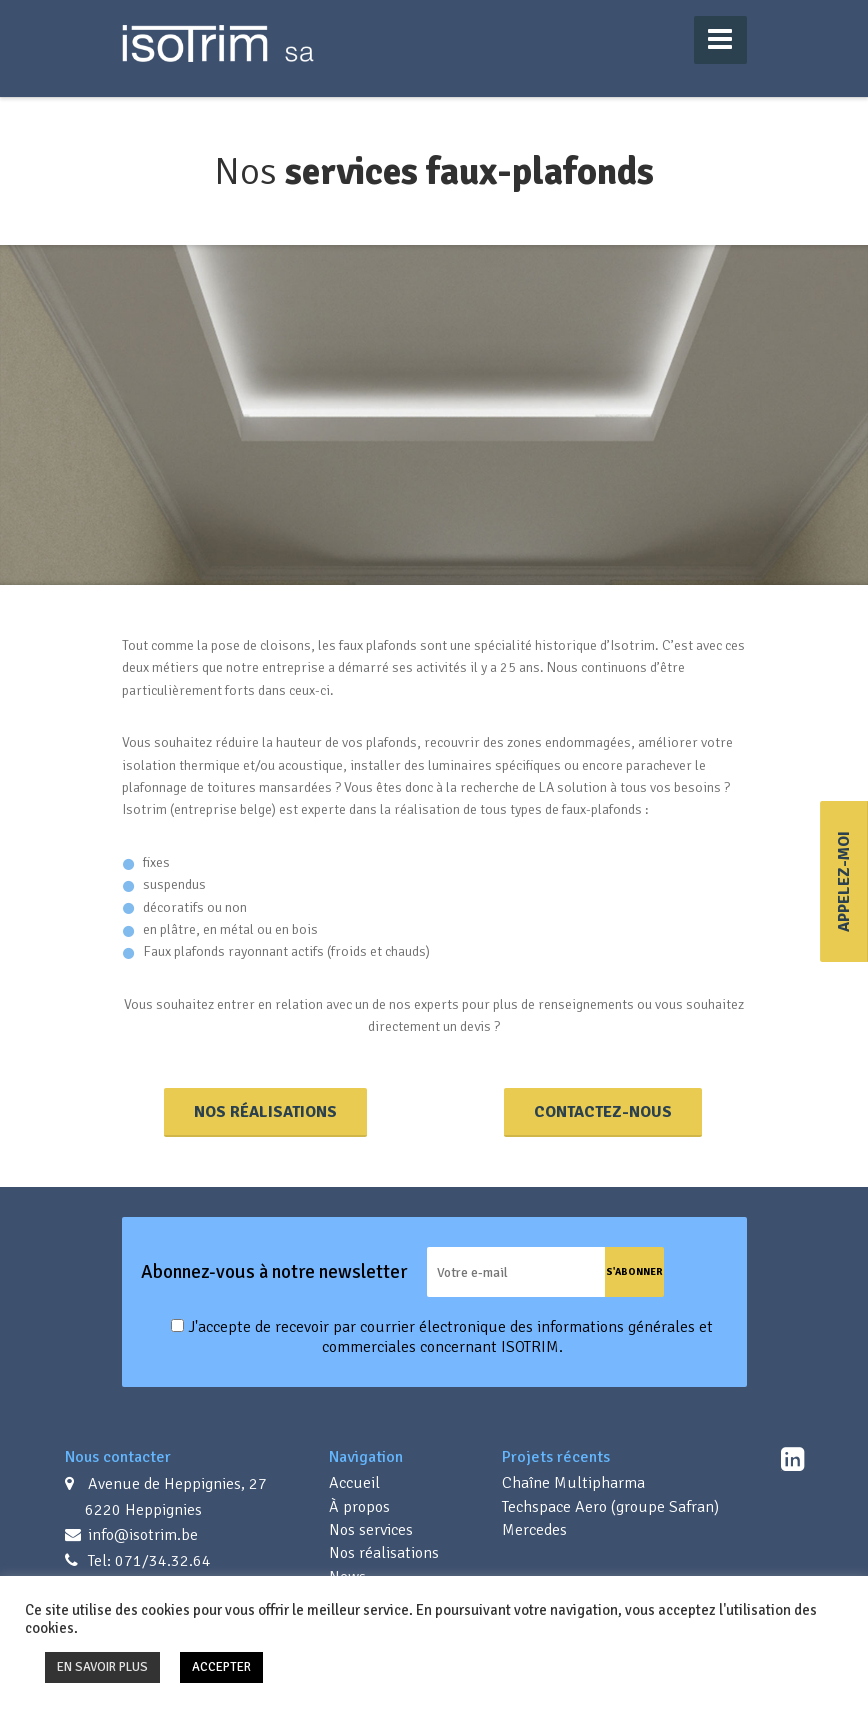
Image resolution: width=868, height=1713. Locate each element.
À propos (359, 1507)
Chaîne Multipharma (573, 1483)
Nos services (371, 1530)
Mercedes (534, 1530)
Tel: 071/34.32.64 (147, 1561)
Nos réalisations (265, 1112)
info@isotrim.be (141, 1535)
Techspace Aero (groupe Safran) (610, 1507)
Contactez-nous (603, 1112)
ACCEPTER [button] (221, 1667)
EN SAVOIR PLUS (102, 1667)
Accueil (354, 1483)
